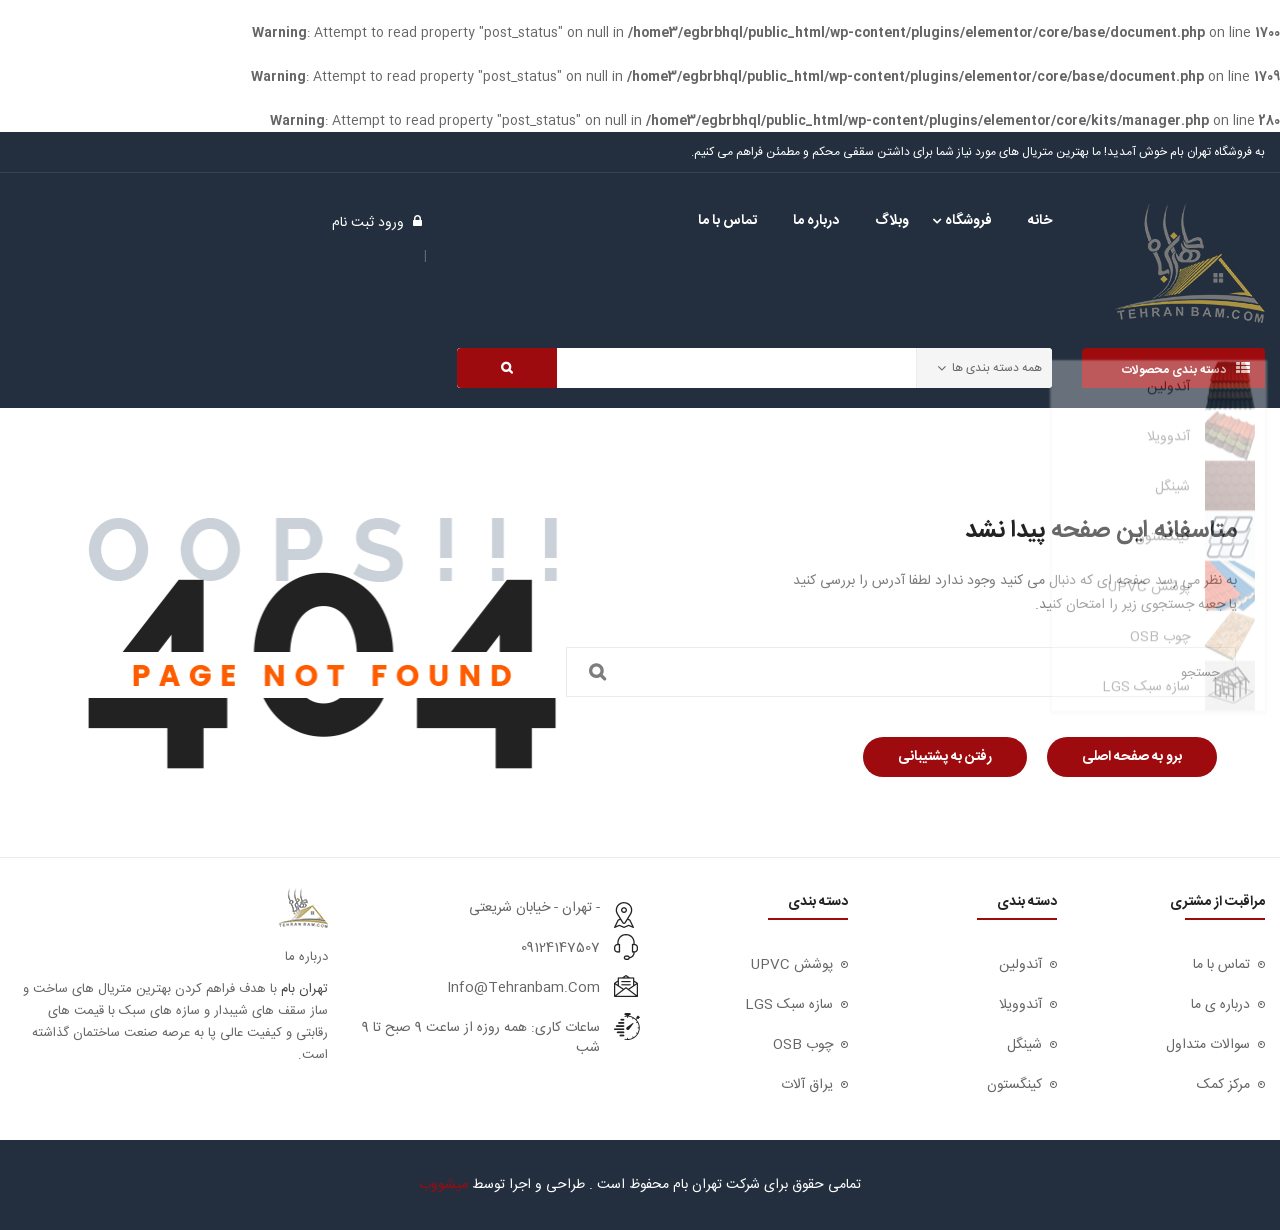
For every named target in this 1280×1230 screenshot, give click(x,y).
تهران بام (304, 989)
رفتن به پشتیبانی (945, 757)
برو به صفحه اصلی (1132, 757)
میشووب (443, 1185)
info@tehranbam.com (523, 988)
